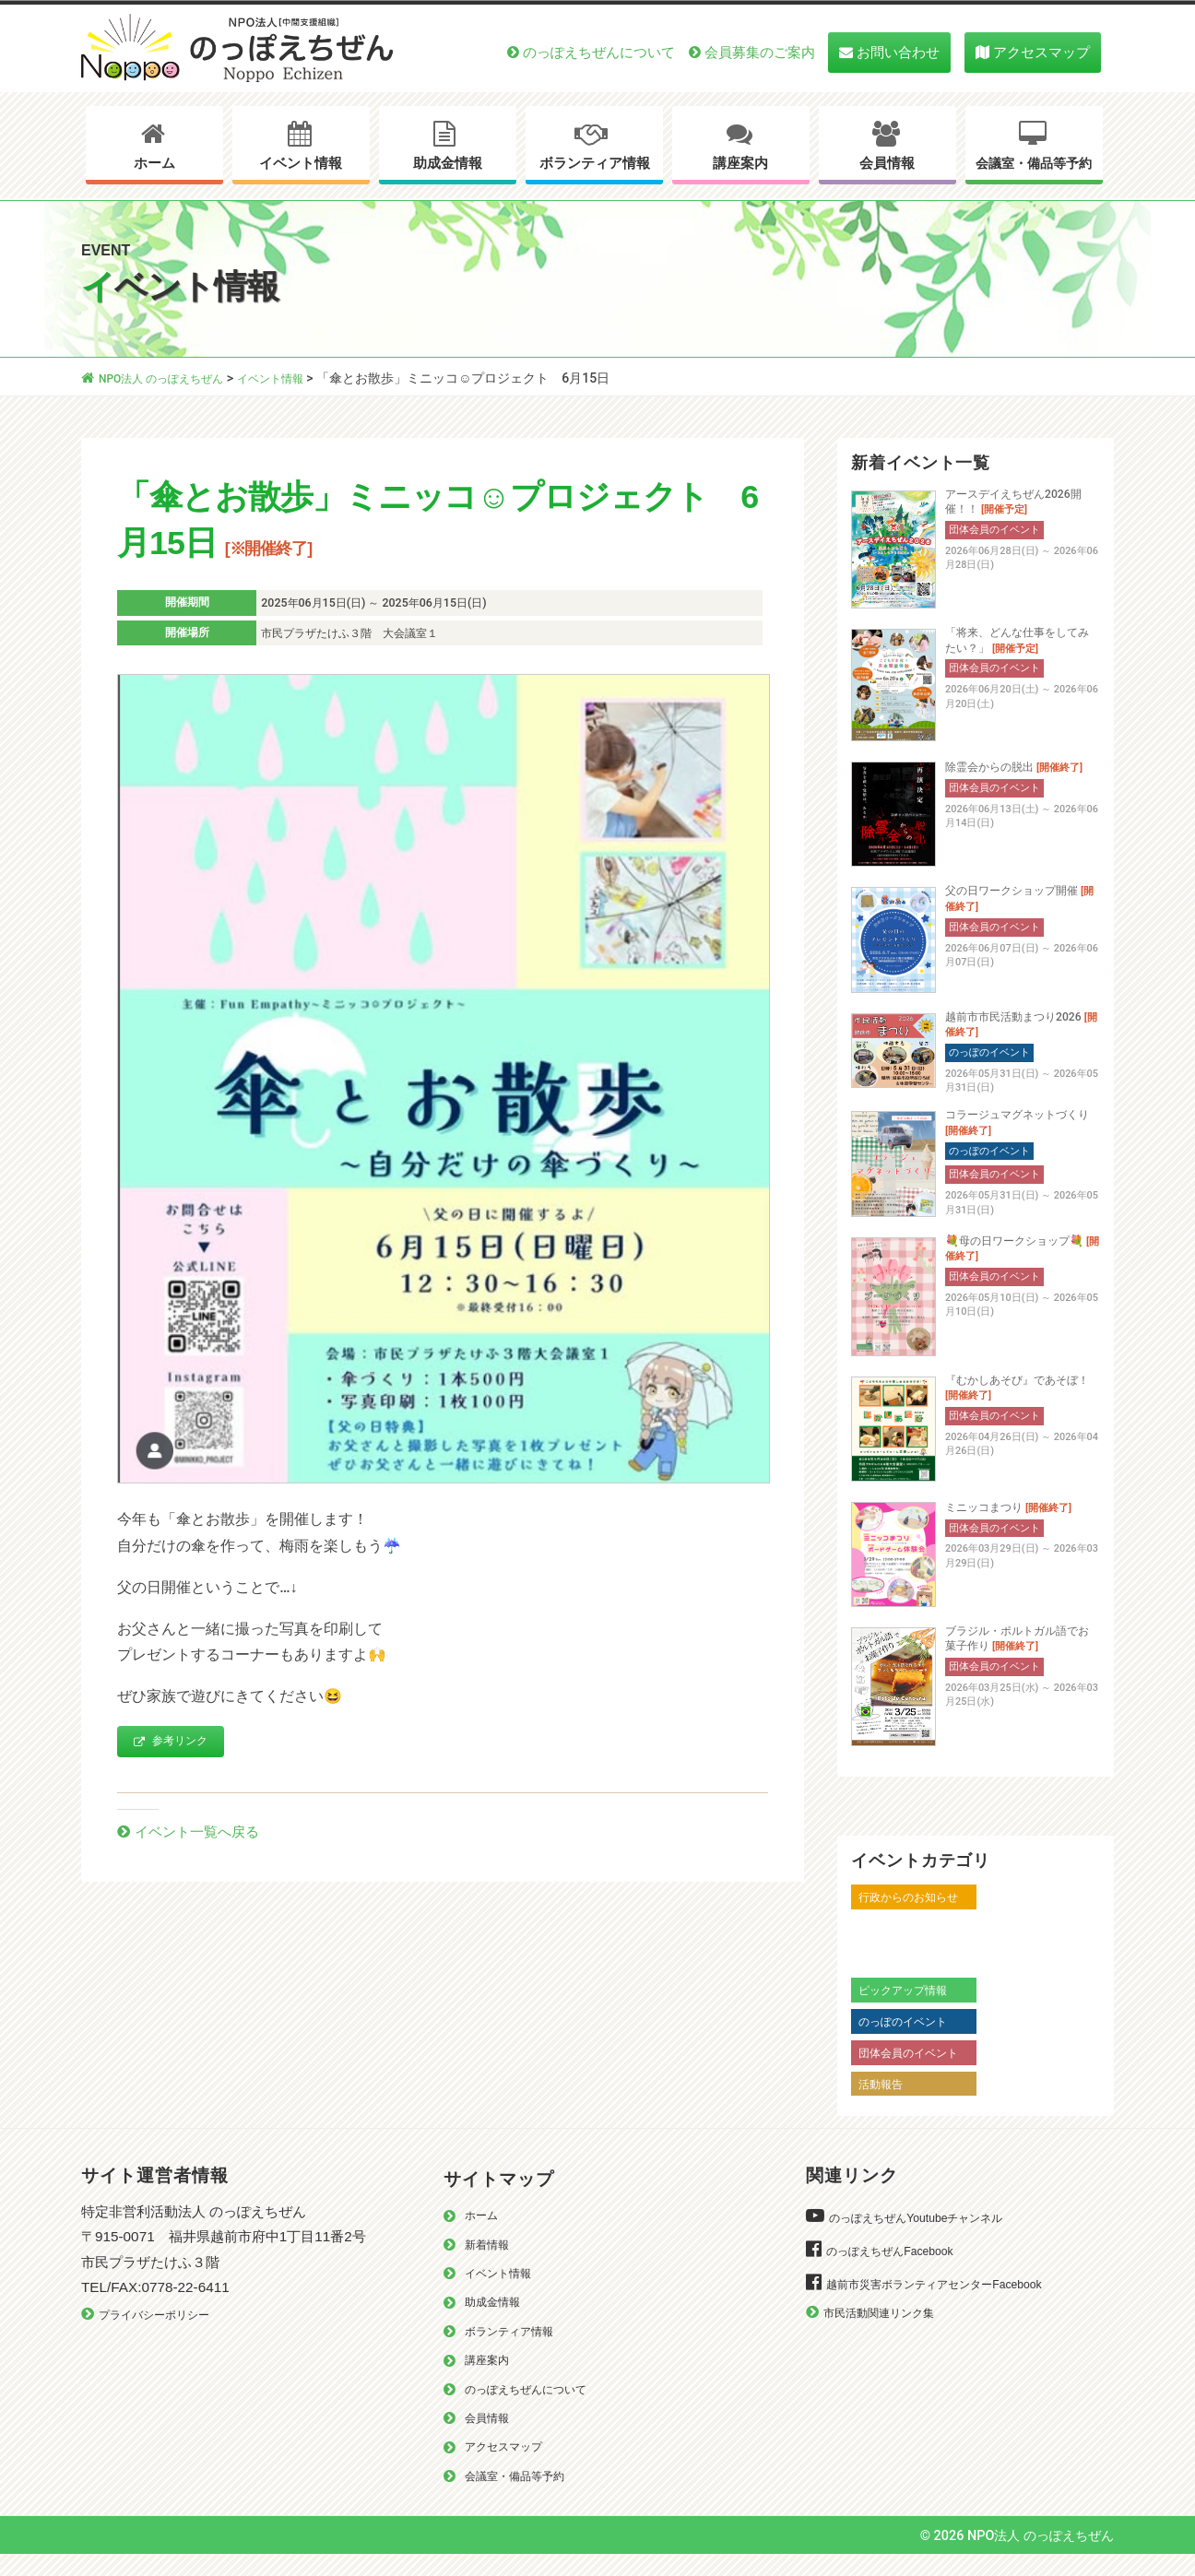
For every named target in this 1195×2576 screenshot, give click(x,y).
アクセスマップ (1041, 52)
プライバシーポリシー (163, 2334)
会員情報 (887, 163)
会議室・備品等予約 (1034, 164)
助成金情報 (447, 163)
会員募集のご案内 (759, 52)
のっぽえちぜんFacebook (899, 2269)
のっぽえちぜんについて (599, 52)
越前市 (877, 1977)
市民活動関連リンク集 (887, 2331)
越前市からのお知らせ (923, 1947)
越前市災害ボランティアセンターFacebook (950, 2303)
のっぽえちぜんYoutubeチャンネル (929, 2236)
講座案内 (740, 163)
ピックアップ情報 (910, 2009)
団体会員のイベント (916, 2071)
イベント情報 (300, 163)
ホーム (154, 163)
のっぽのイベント (910, 2040)
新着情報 (490, 2264)
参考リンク (178, 1743)
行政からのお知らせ (916, 1915)
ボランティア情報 (594, 163)
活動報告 (884, 2102)
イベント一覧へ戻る (205, 1835)
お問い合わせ (898, 52)
